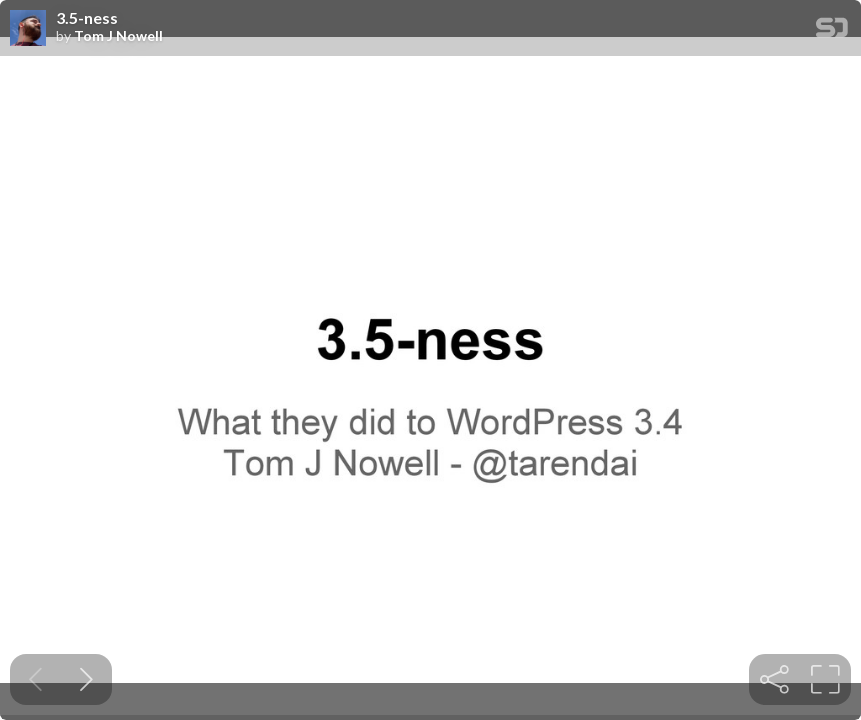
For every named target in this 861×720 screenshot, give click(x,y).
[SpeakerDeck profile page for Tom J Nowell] (28, 29)
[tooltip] (774, 679)
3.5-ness (87, 18)
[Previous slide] (35, 679)
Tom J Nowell (118, 36)
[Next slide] (86, 679)
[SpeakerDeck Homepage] (832, 31)
